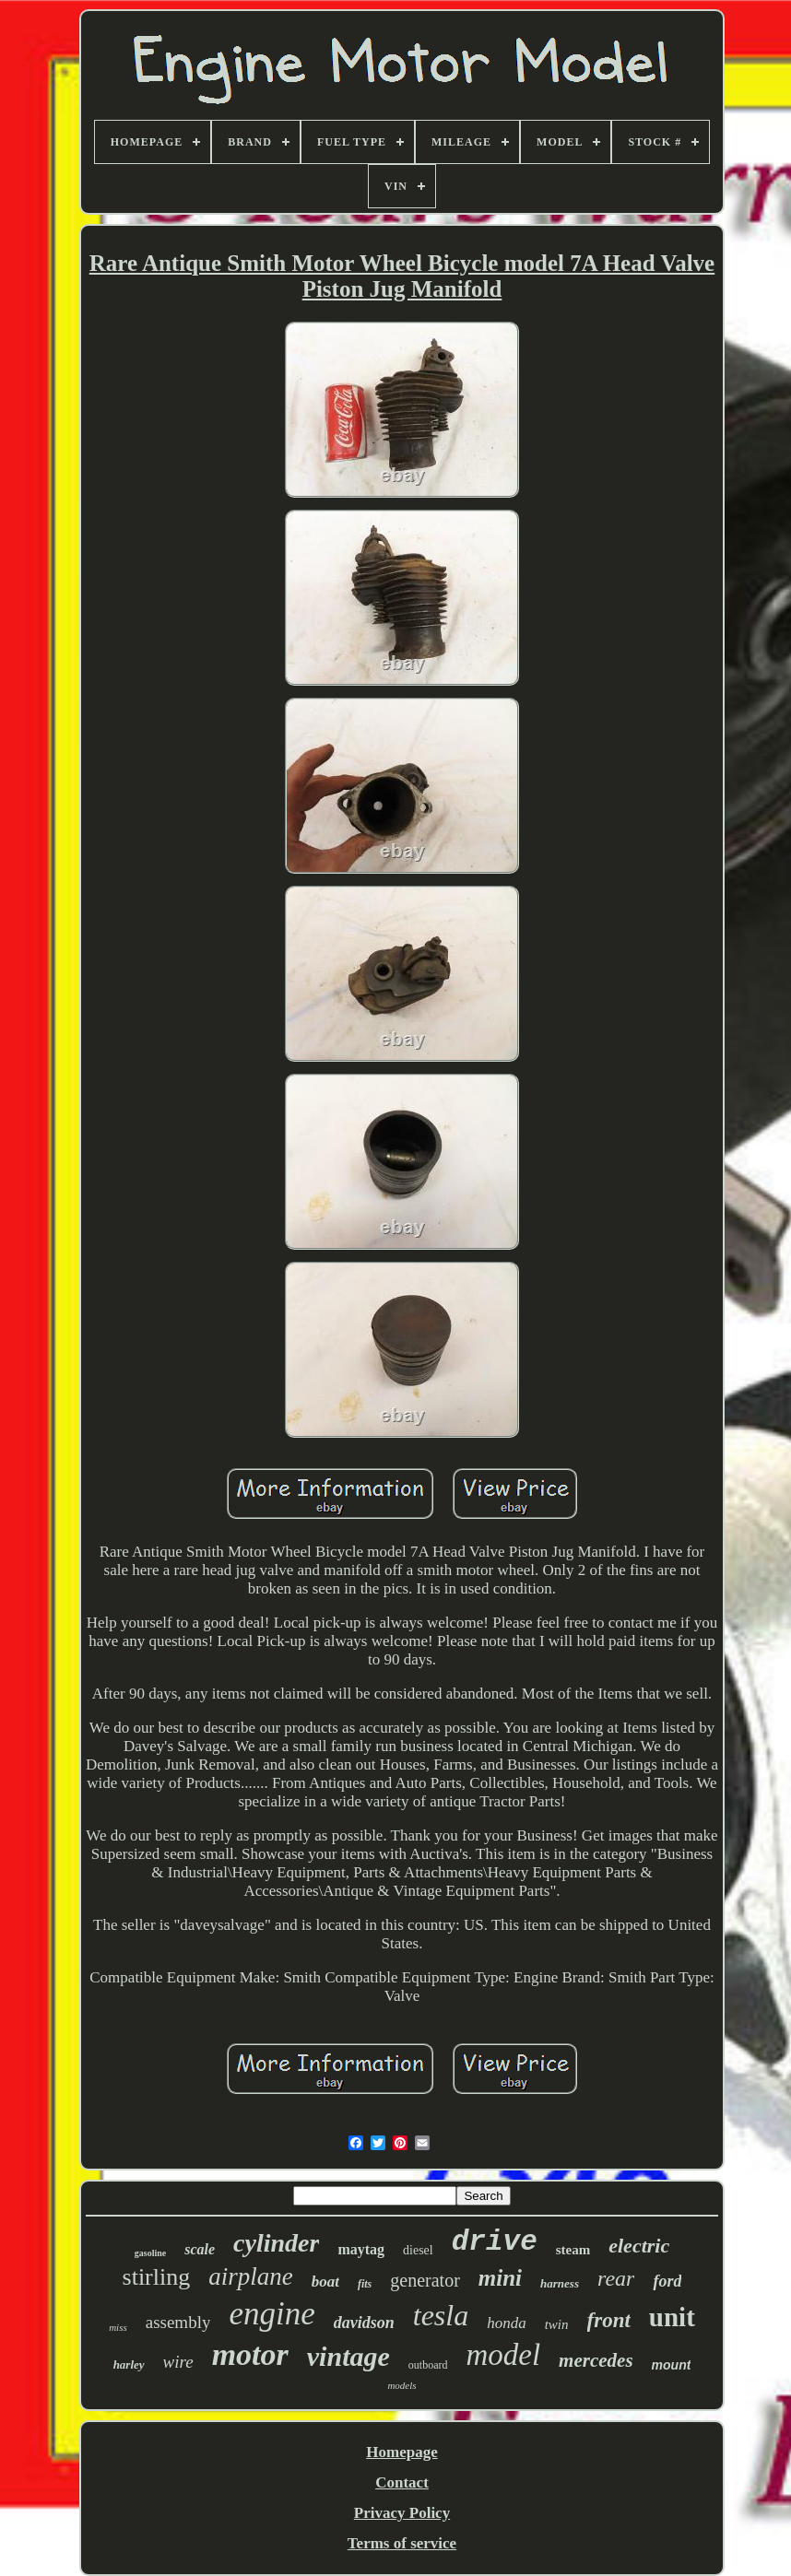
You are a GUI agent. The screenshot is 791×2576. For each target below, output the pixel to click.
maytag (360, 2249)
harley (129, 2364)
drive (494, 2242)
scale (199, 2249)
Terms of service (402, 2543)
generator (425, 2280)
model (503, 2354)
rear (615, 2278)
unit (672, 2317)
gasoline (150, 2253)
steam (573, 2249)
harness (559, 2283)
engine (271, 2314)
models (401, 2385)
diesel (418, 2250)
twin (557, 2324)
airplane (250, 2276)
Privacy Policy (402, 2513)
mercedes (595, 2360)
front (609, 2320)
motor (250, 2354)
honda (506, 2323)
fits (365, 2283)
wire (178, 2361)
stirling (157, 2277)
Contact (402, 2482)
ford (667, 2281)
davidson (364, 2322)
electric (638, 2245)
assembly (178, 2322)
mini (500, 2277)
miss (118, 2327)
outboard (428, 2364)
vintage (348, 2356)
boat (325, 2281)
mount (671, 2365)
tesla (440, 2315)
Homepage (401, 2452)
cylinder (276, 2243)
